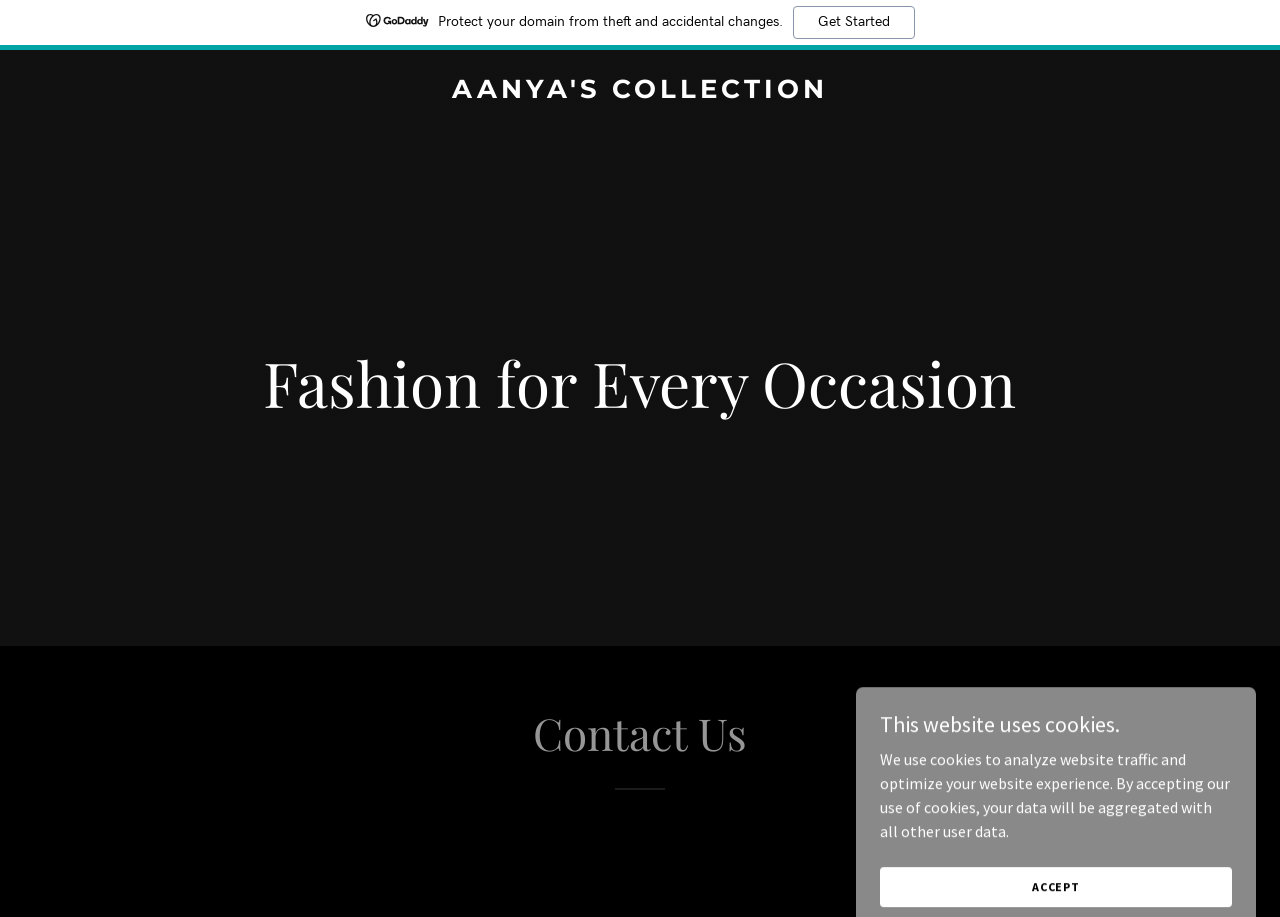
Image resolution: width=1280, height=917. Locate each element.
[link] (640, 92)
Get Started (854, 22)
